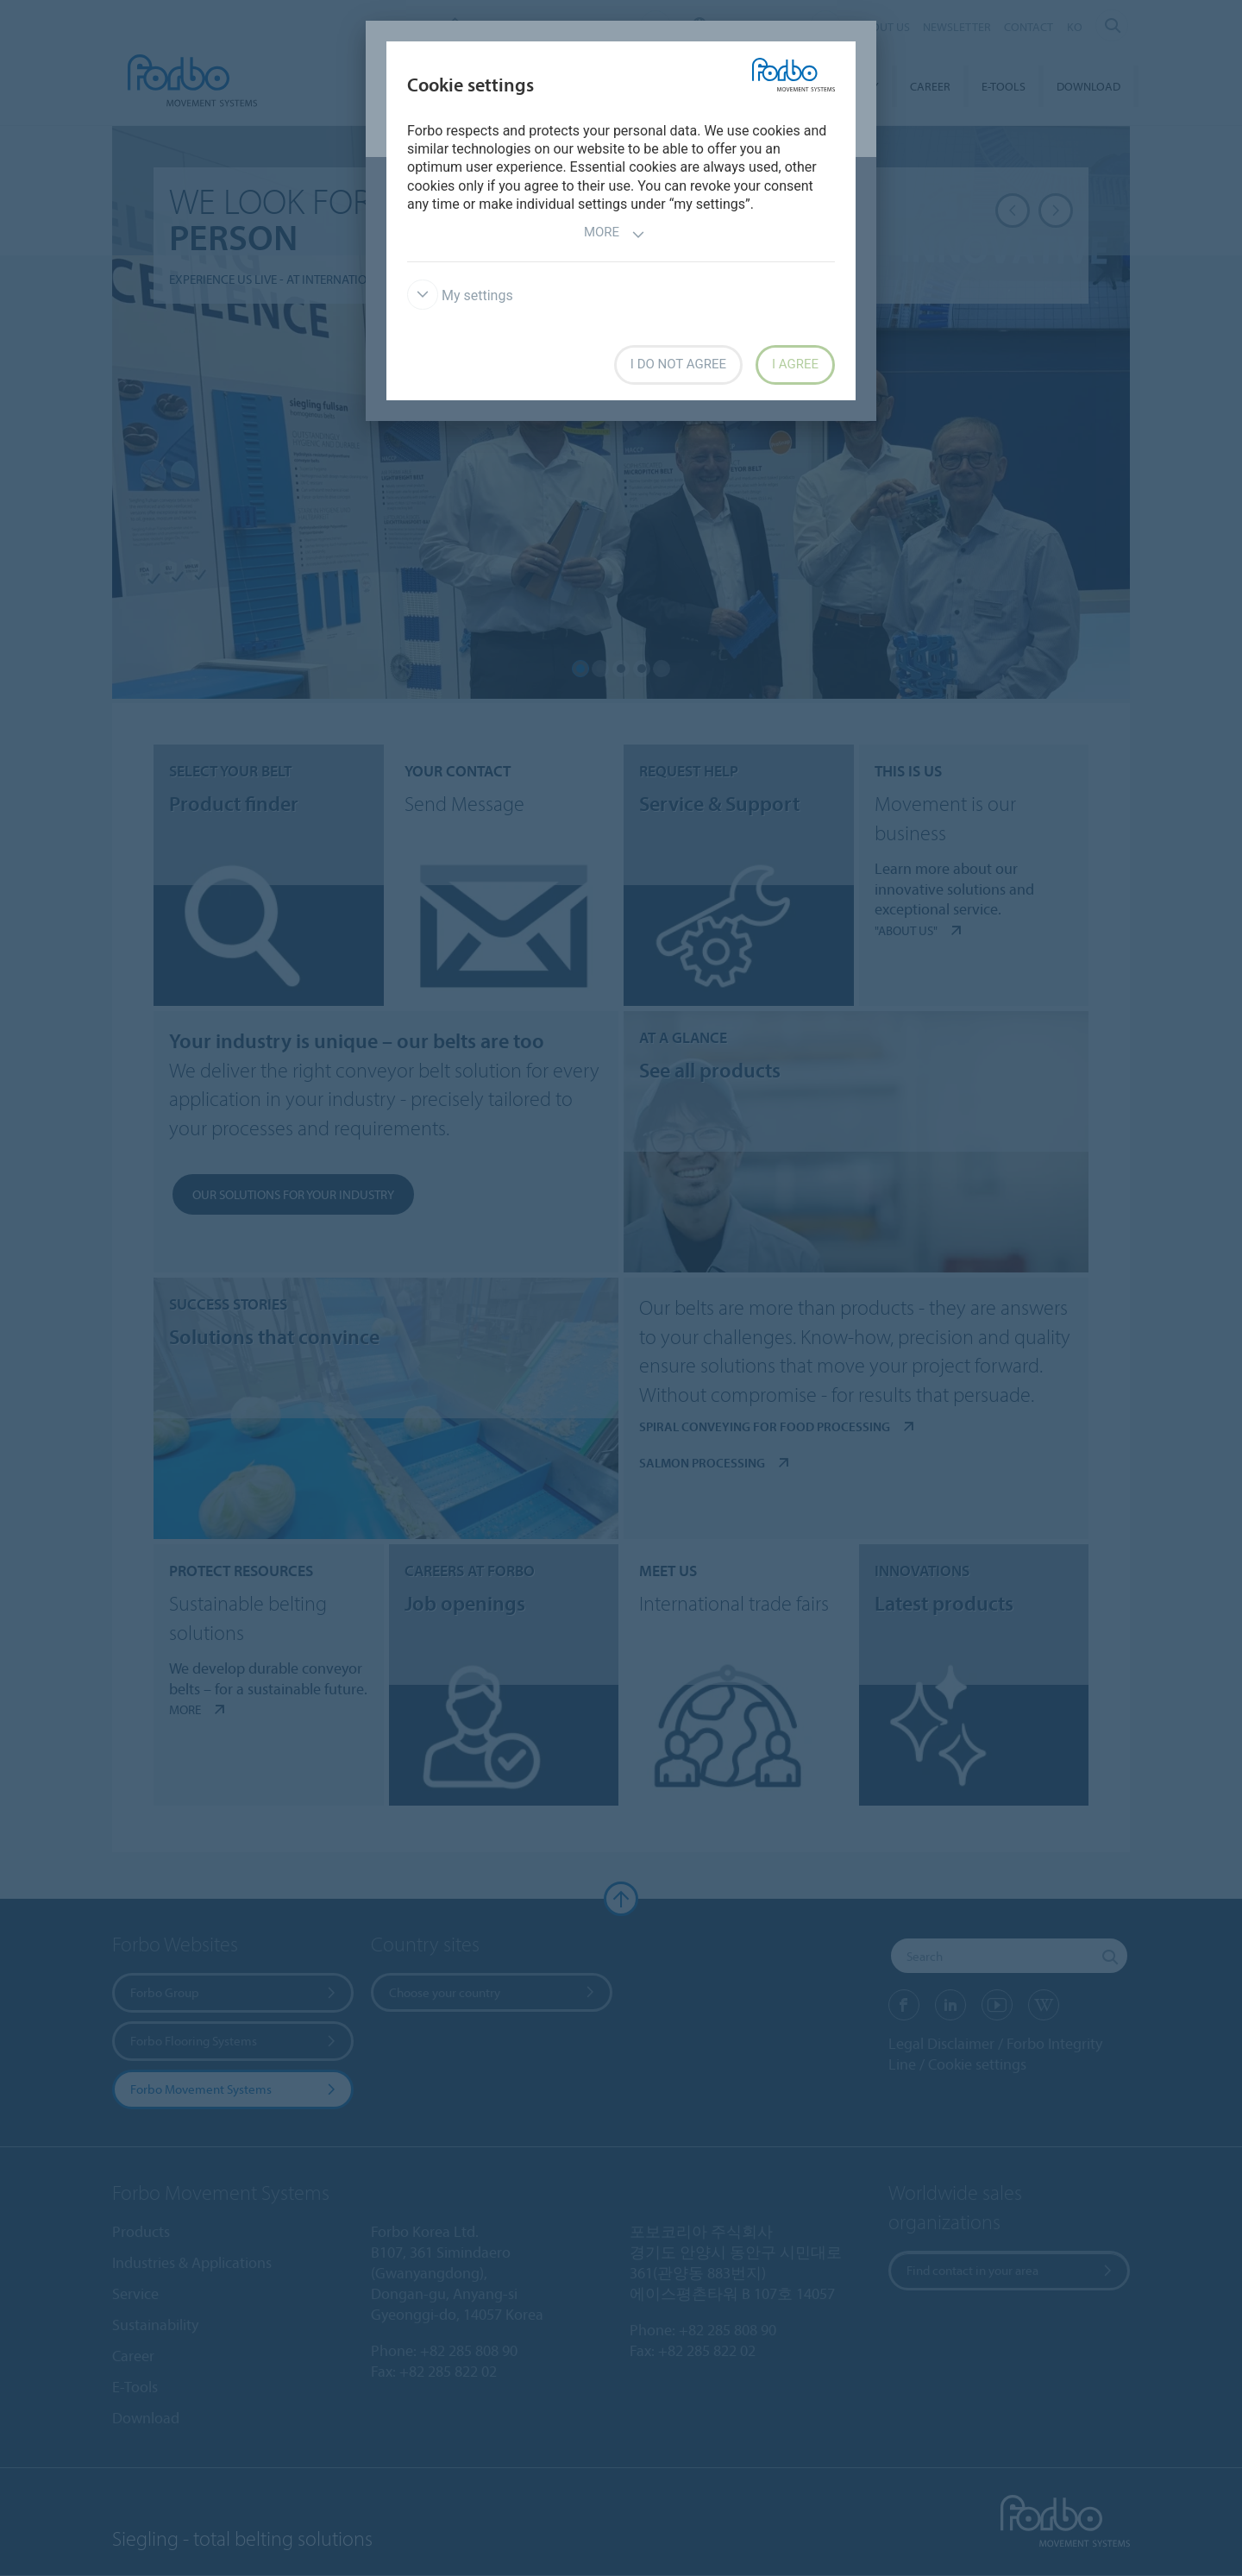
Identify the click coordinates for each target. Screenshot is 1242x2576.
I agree (795, 364)
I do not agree (678, 364)
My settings (460, 295)
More (614, 234)
